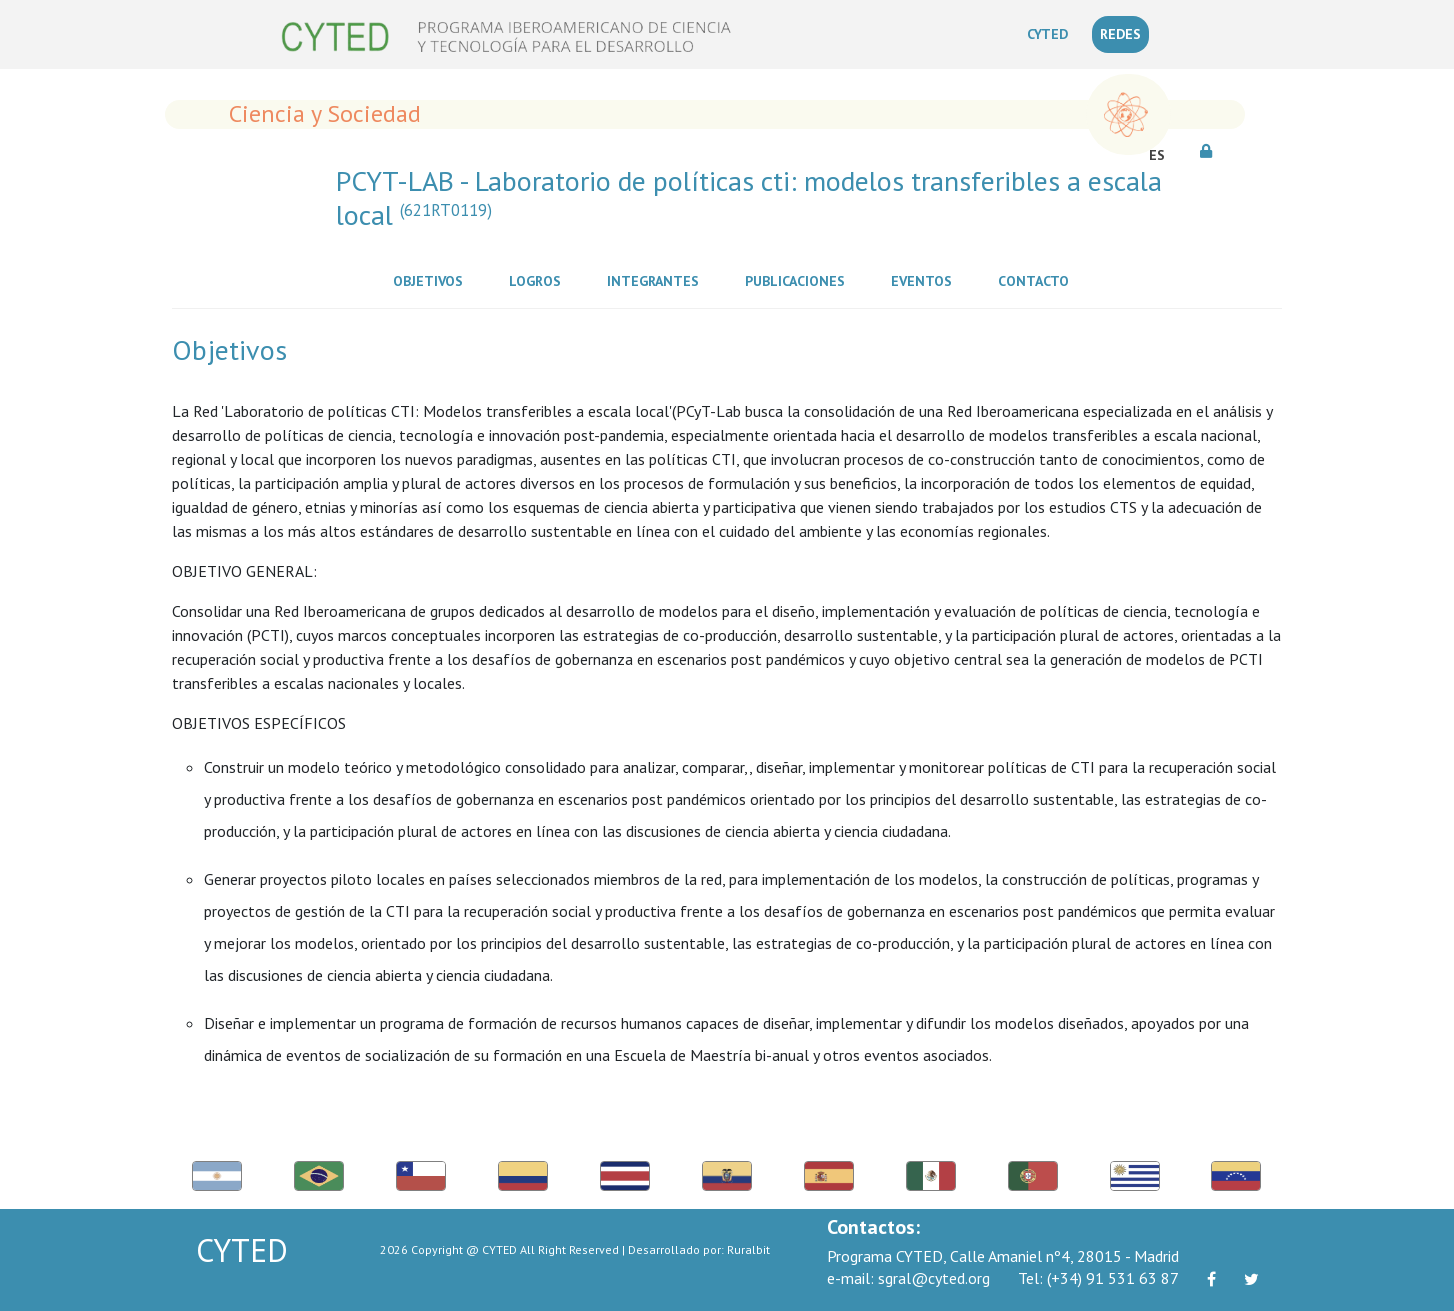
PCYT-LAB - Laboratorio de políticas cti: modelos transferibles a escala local (749, 197)
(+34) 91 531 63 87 (1098, 1278)
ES (1157, 155)
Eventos (925, 280)
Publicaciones (799, 280)
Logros (539, 280)
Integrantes (657, 280)
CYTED (1051, 33)
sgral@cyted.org (908, 1278)
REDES (1120, 34)
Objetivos (432, 280)
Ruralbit (748, 1249)
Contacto (1037, 280)
